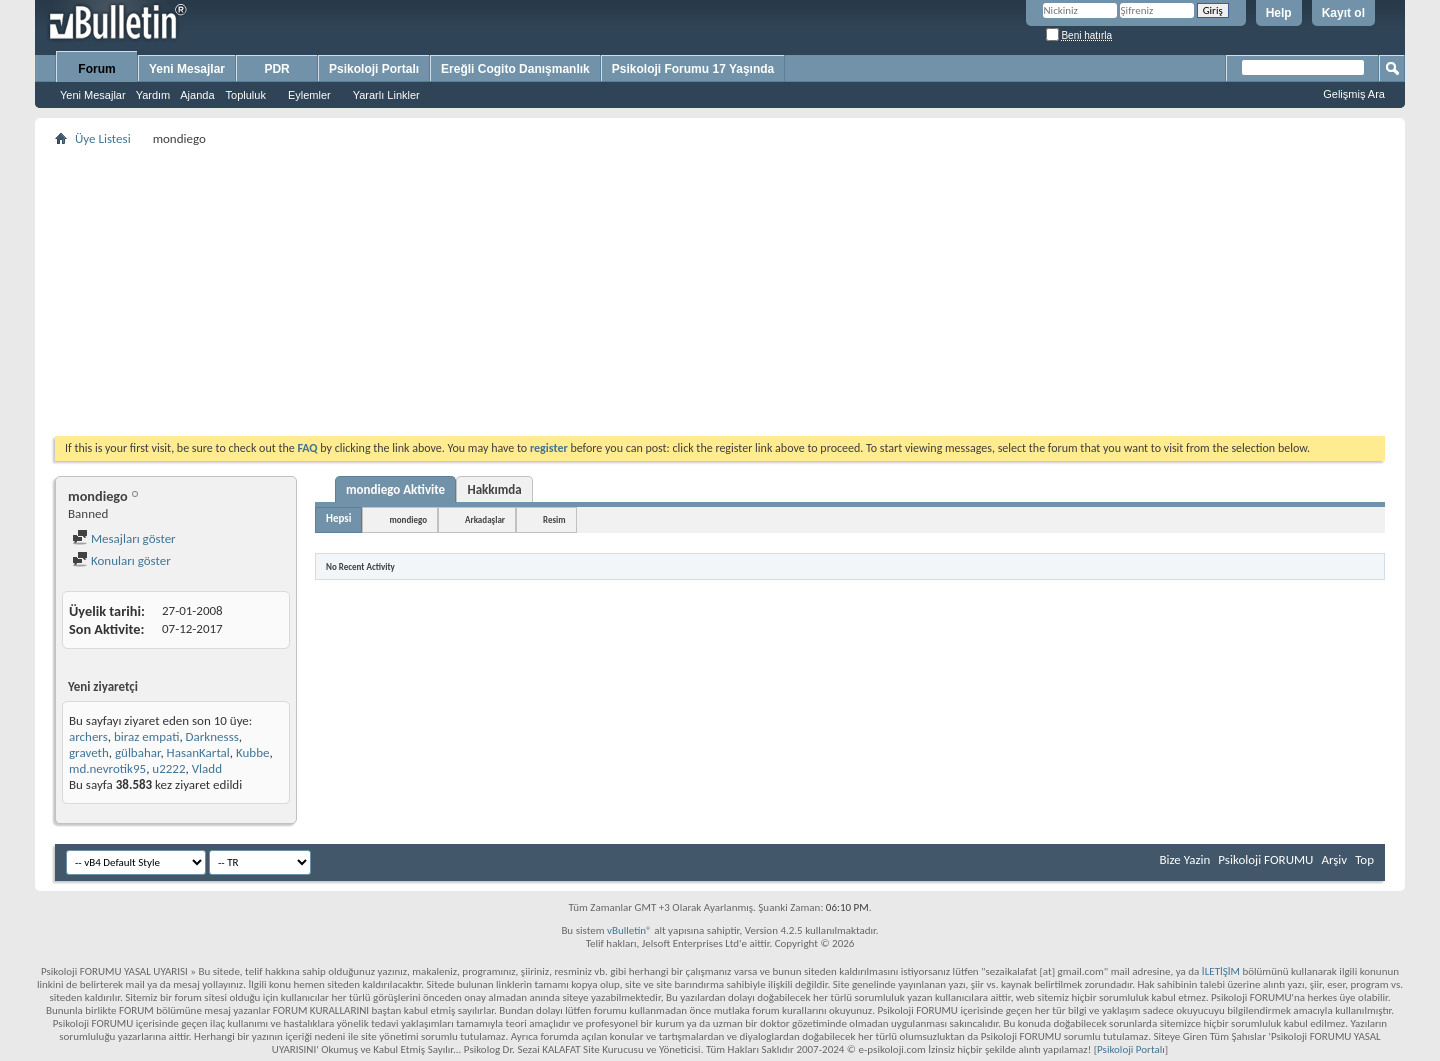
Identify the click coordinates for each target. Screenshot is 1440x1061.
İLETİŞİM (1221, 971)
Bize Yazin (1184, 859)
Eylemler (309, 95)
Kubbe (253, 752)
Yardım (153, 95)
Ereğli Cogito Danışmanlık (515, 69)
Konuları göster (121, 560)
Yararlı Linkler (386, 95)
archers (88, 736)
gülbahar (137, 752)
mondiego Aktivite (395, 489)
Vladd (207, 768)
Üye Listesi (103, 138)
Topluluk (246, 95)
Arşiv (1334, 859)
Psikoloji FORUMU (1265, 859)
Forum (96, 69)
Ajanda (197, 95)
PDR (276, 69)
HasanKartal (198, 752)
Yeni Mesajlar (93, 95)
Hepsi (338, 518)
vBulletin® (629, 930)
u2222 (168, 768)
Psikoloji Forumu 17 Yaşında (693, 69)
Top (1364, 859)
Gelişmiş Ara (1354, 94)
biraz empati (146, 736)
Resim (554, 519)
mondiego (408, 519)
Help (1279, 13)
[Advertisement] (655, 291)
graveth (89, 752)
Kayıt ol (1343, 13)
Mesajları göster (124, 538)
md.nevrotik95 (107, 768)
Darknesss (212, 736)
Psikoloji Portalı (374, 69)
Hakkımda (494, 489)
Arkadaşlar (485, 519)
